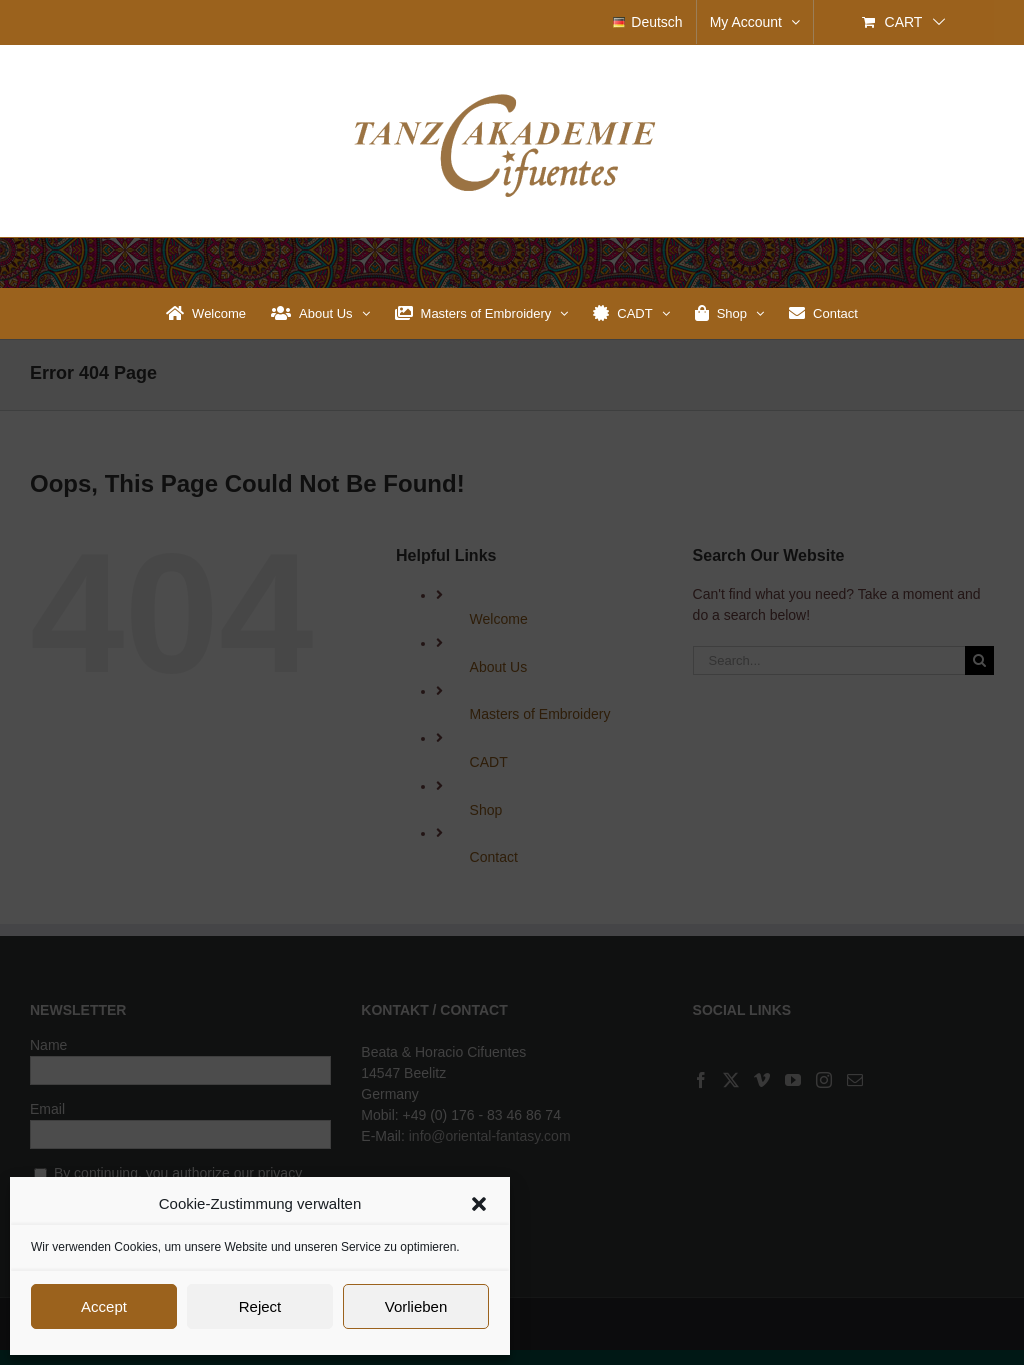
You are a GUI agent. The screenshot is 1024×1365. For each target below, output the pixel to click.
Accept (104, 1306)
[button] (479, 1204)
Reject (260, 1306)
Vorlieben (416, 1306)
